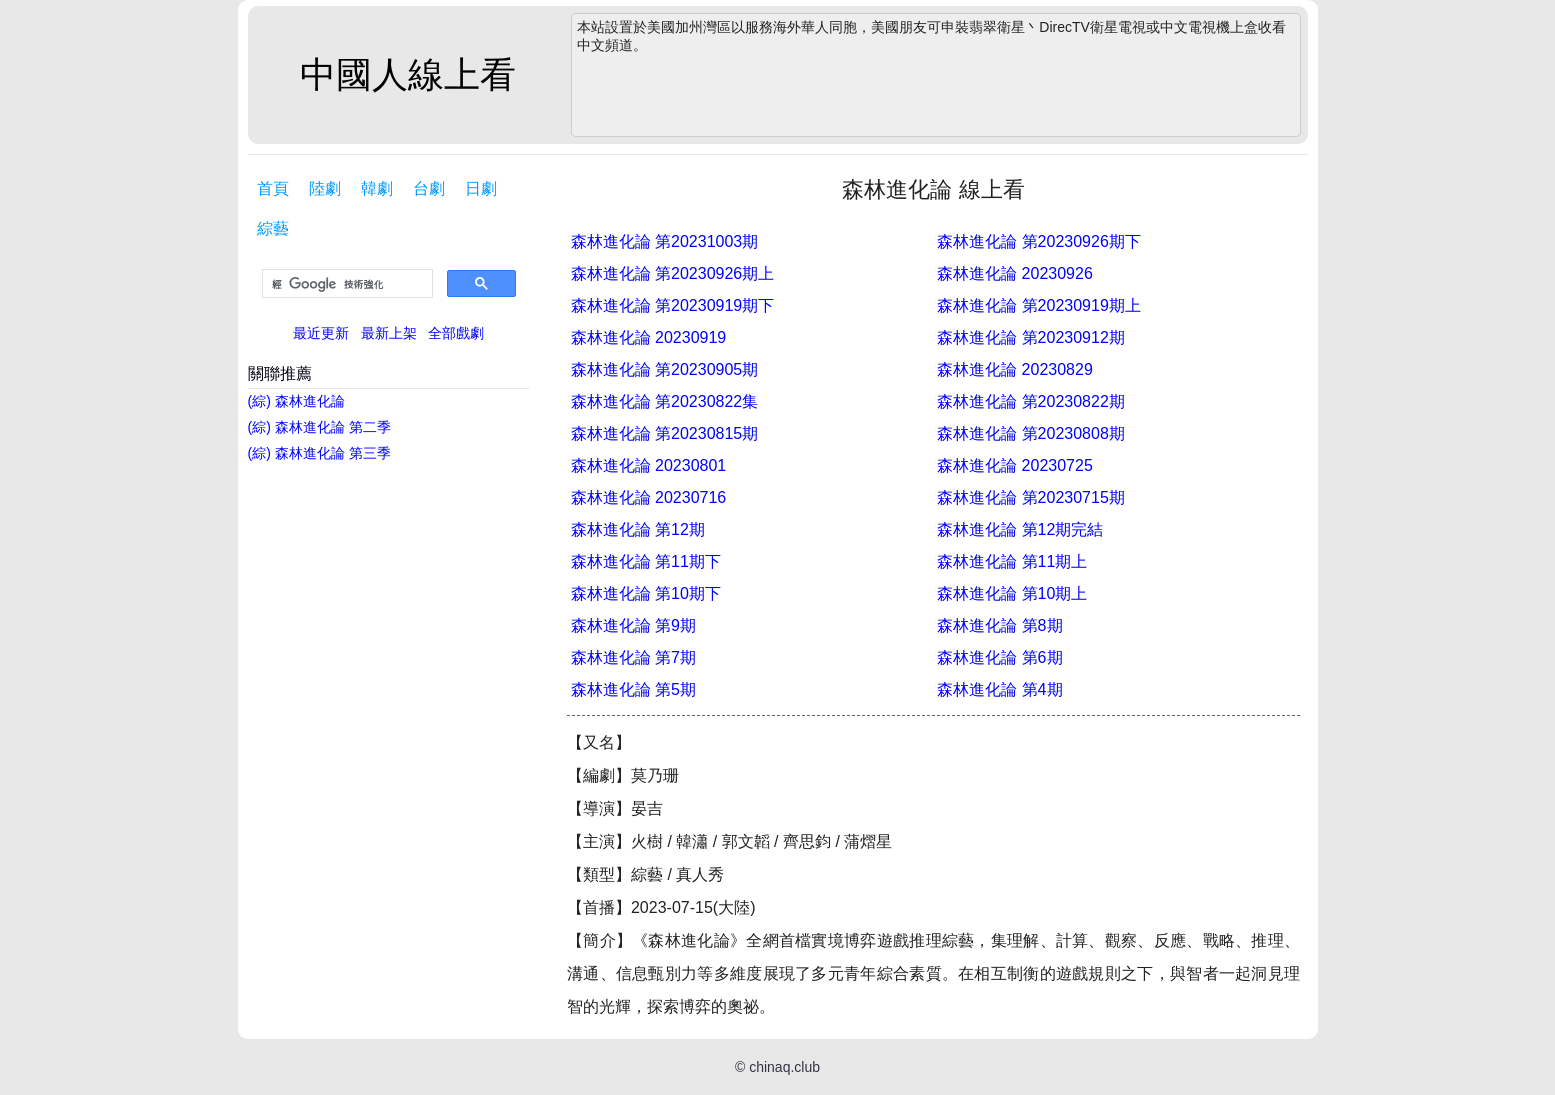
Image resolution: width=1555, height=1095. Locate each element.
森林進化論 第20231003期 (665, 241)
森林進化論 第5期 (633, 689)
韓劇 (377, 188)
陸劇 (325, 188)
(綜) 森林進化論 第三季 (319, 453)
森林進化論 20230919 (649, 337)
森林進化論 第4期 (999, 689)
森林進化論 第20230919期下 (673, 305)
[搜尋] (345, 284)
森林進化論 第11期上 (1012, 561)
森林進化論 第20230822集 (665, 401)
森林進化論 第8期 (999, 625)
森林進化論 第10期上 (1012, 593)
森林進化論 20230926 (1015, 273)
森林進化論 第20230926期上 (673, 273)
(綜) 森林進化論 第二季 (319, 427)
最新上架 (389, 333)
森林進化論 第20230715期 (1031, 497)
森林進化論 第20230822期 (1031, 401)
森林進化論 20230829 (1015, 369)
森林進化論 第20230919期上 (1039, 305)
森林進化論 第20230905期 (665, 369)
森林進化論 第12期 (638, 529)
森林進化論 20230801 (649, 465)
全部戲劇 (456, 333)
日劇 (481, 188)
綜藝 (273, 228)
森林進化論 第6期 (999, 657)
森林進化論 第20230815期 (665, 433)
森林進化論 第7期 (633, 657)
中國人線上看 (408, 74)
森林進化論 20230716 (649, 497)
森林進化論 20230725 (1015, 465)
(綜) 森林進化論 (296, 401)
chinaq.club (784, 1067)
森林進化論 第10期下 (646, 593)
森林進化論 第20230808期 (1031, 433)
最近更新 (321, 333)
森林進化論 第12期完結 (1020, 529)
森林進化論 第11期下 (646, 561)
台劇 (429, 188)
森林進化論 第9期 (633, 625)
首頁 (273, 188)
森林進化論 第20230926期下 (1039, 241)
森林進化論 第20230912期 (1031, 337)
